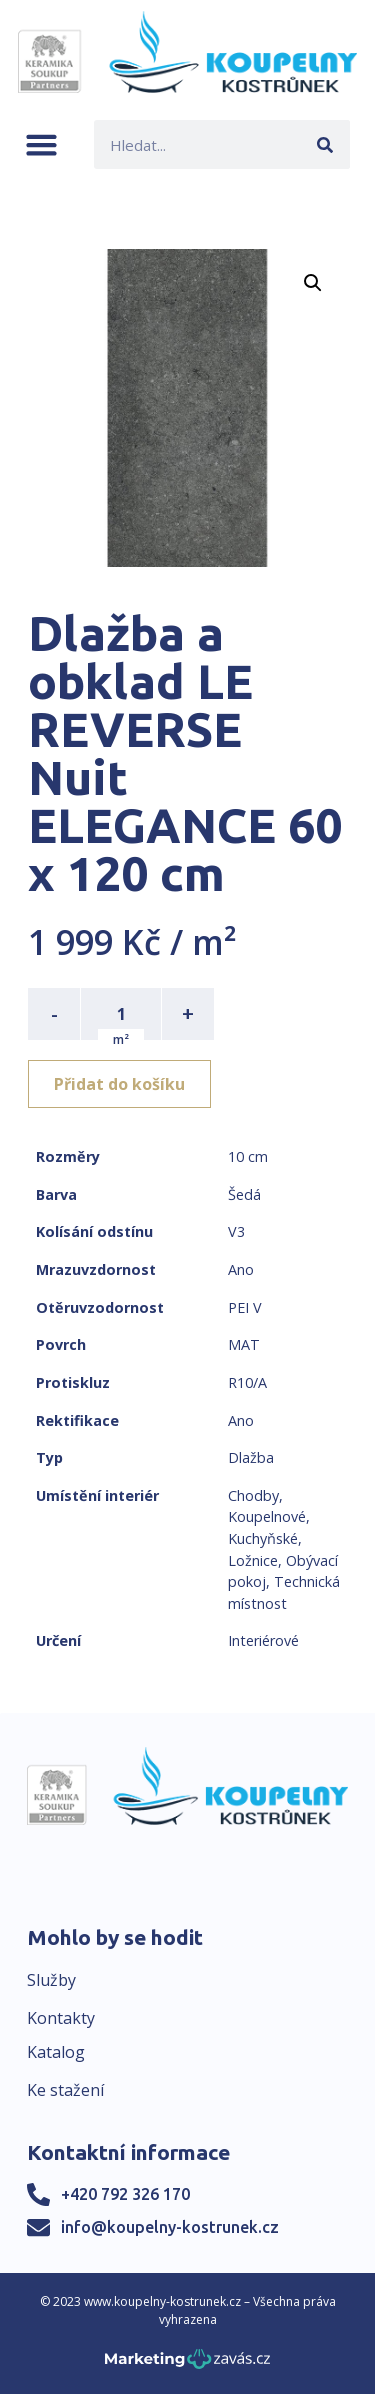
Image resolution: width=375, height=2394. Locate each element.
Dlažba (251, 1457)
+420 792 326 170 (125, 2194)
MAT (244, 1344)
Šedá (244, 1194)
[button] (41, 144)
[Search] (325, 144)
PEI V (245, 1307)
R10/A (247, 1382)
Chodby (253, 1495)
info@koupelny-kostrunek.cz (170, 2227)
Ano (241, 1269)
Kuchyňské (263, 1538)
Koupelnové (267, 1516)
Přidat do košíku (119, 1084)
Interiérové (263, 1640)
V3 (236, 1231)
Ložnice (253, 1560)
